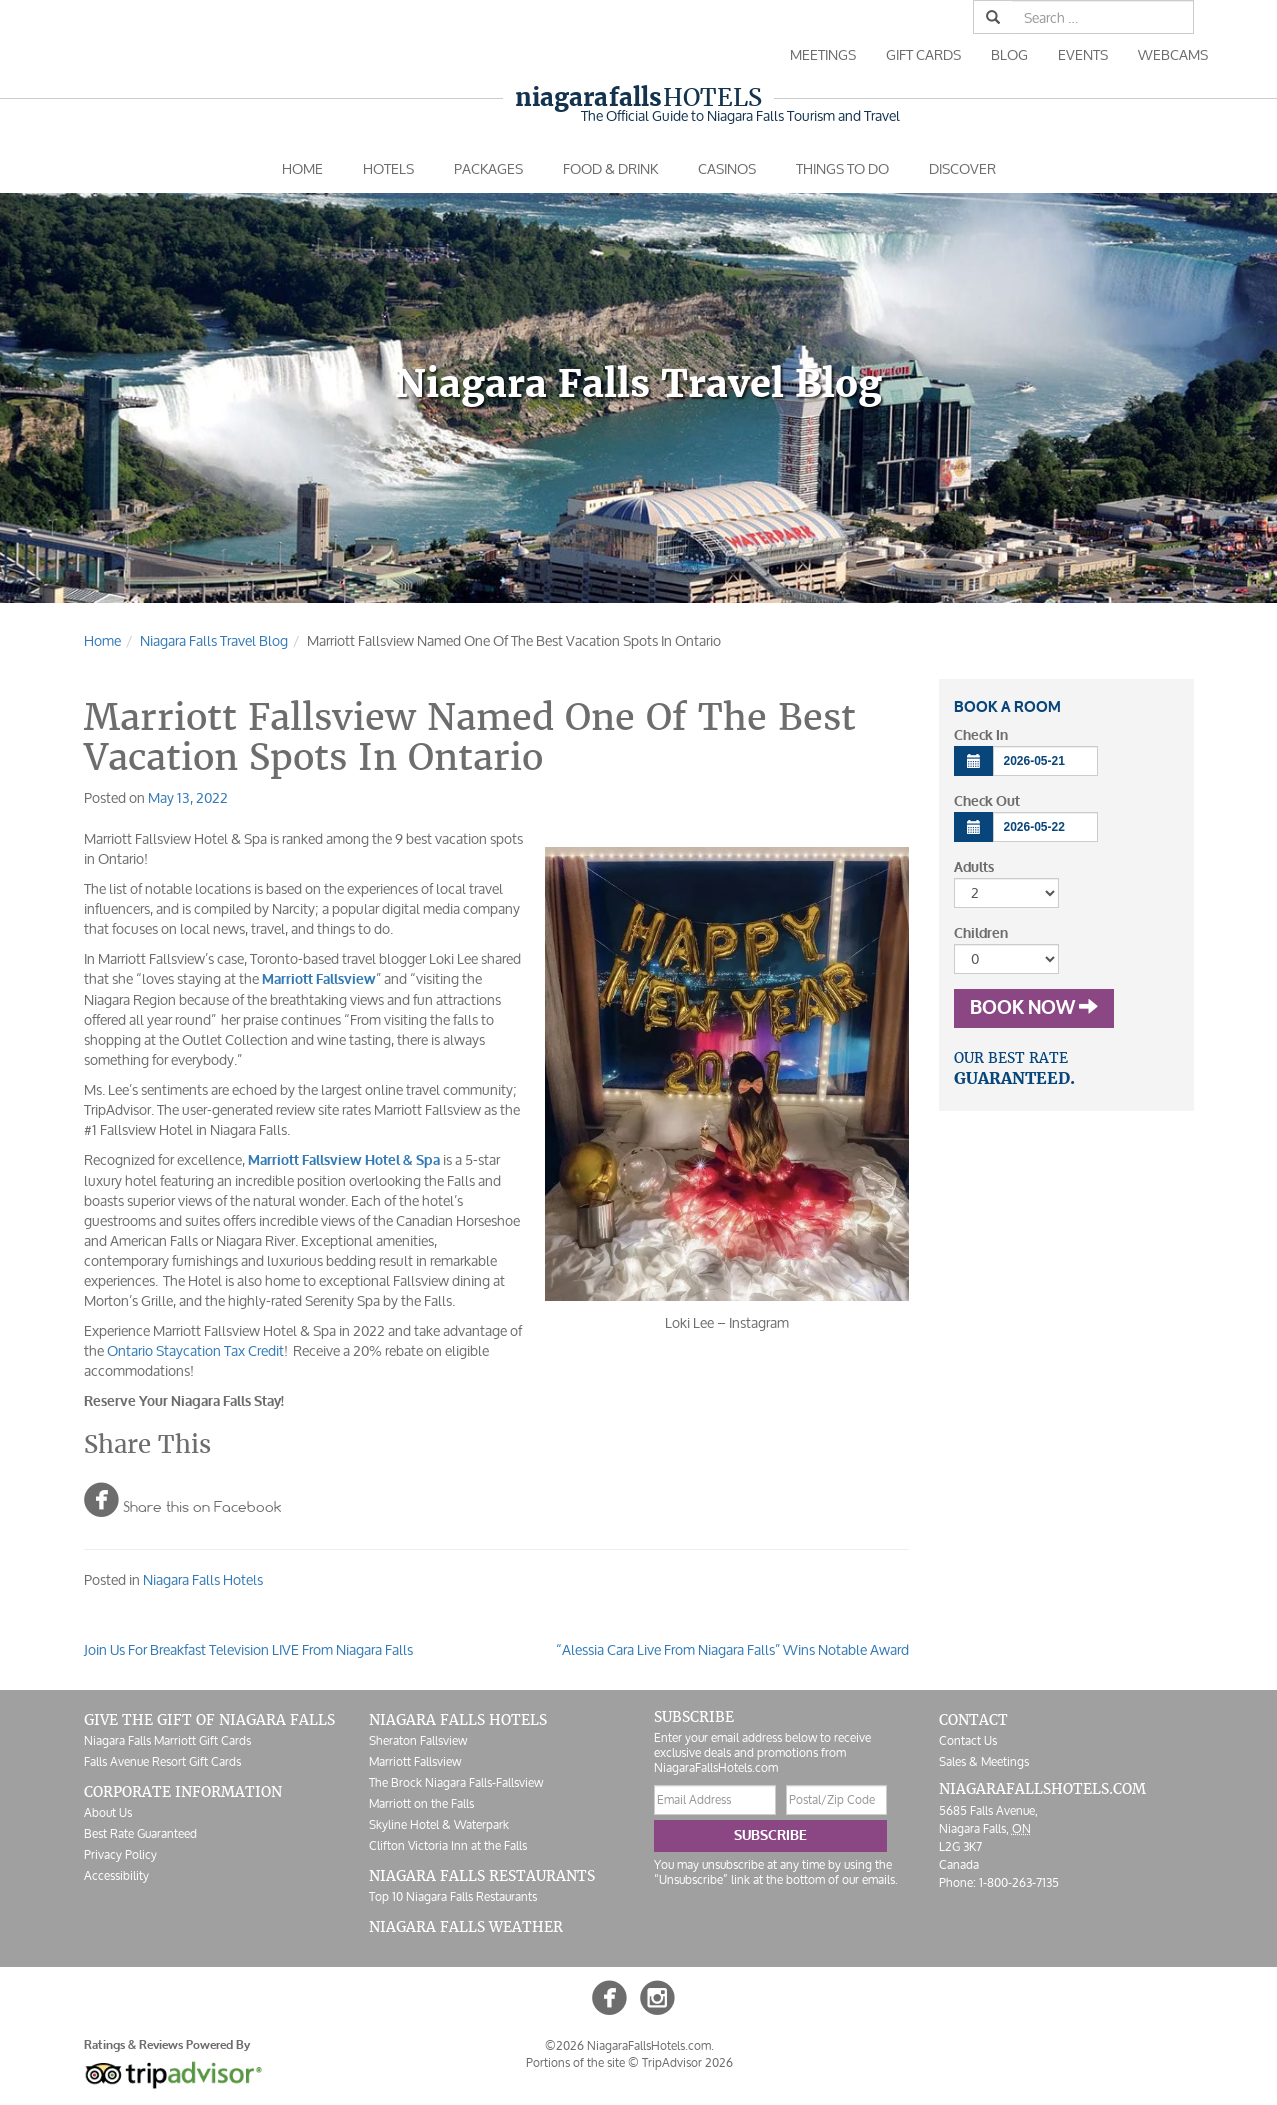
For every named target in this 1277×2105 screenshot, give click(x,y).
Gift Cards (923, 54)
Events (1083, 54)
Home (302, 168)
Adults (974, 867)
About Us (108, 1812)
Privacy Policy (120, 1854)
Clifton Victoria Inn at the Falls (448, 1845)
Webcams (1173, 54)
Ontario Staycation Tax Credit (195, 1350)
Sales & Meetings (984, 1761)
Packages (488, 168)
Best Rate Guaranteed (140, 1833)
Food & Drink (610, 168)
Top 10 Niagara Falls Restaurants (453, 1896)
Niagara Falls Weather (466, 1927)
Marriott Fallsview (319, 979)
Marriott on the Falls (421, 1803)
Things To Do (842, 168)
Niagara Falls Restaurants (482, 1876)
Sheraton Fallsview (418, 1740)
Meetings (823, 54)
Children (981, 933)
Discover (962, 168)
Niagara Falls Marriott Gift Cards (167, 1740)
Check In (981, 735)
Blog (1009, 54)
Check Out (987, 801)
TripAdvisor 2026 (687, 2062)
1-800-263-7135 (1019, 1882)
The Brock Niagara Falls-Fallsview (456, 1782)
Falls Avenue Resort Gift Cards (162, 1761)
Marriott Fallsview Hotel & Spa (344, 1160)
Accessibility (116, 1875)
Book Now (1034, 1008)
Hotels (638, 97)
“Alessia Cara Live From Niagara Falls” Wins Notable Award (732, 1649)
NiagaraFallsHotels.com (1042, 1789)
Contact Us (968, 1740)
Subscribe (770, 1835)
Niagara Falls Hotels (203, 1579)
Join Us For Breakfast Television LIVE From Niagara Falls (248, 1649)
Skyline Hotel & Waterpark (439, 1824)
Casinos (727, 168)
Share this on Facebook (182, 1499)
